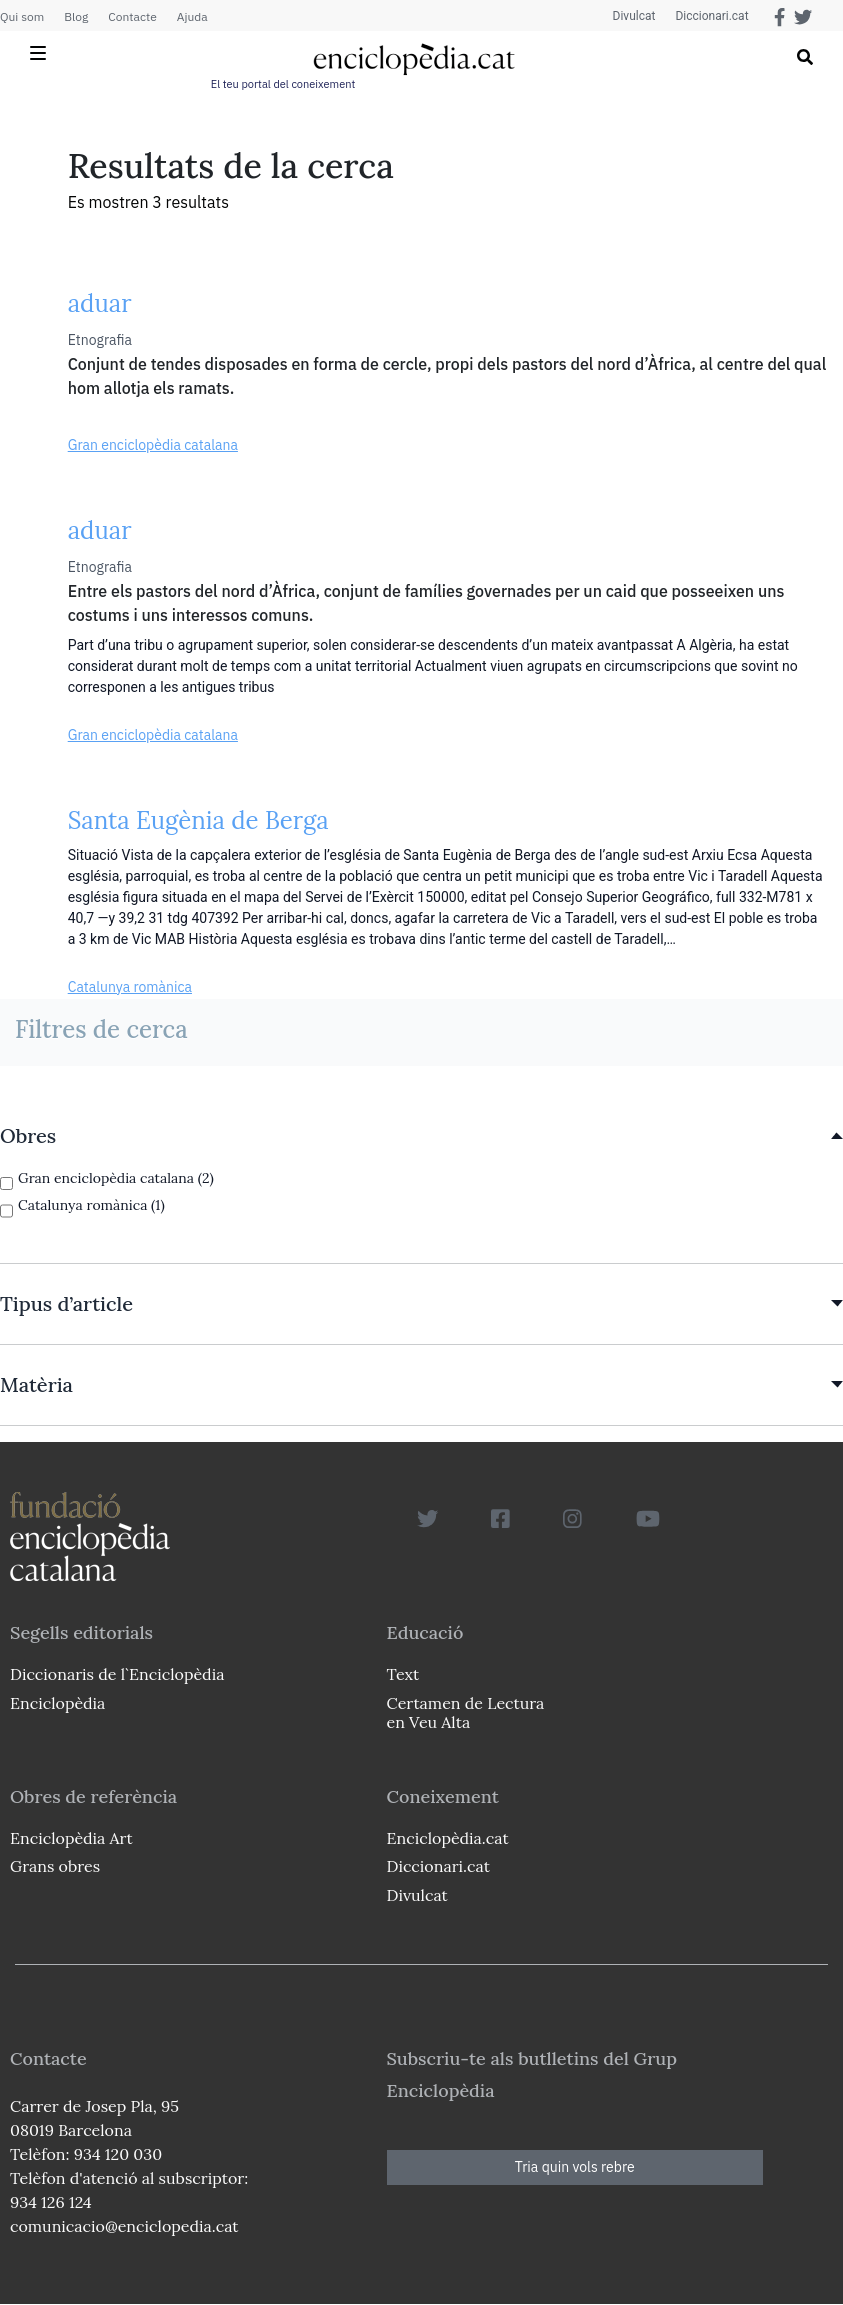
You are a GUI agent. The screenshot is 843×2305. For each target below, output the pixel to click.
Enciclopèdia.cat (448, 1838)
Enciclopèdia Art (71, 1838)
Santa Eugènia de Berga (198, 820)
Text (403, 1674)
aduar (100, 303)
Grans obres (55, 1866)
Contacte (132, 16)
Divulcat (634, 16)
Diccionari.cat (711, 16)
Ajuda (192, 16)
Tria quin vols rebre (575, 2167)
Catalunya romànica (130, 987)
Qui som (22, 16)
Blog (76, 16)
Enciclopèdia (57, 1703)
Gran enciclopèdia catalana (153, 445)
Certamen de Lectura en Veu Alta (466, 1712)
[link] (421, 1136)
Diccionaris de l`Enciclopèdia (117, 1674)
